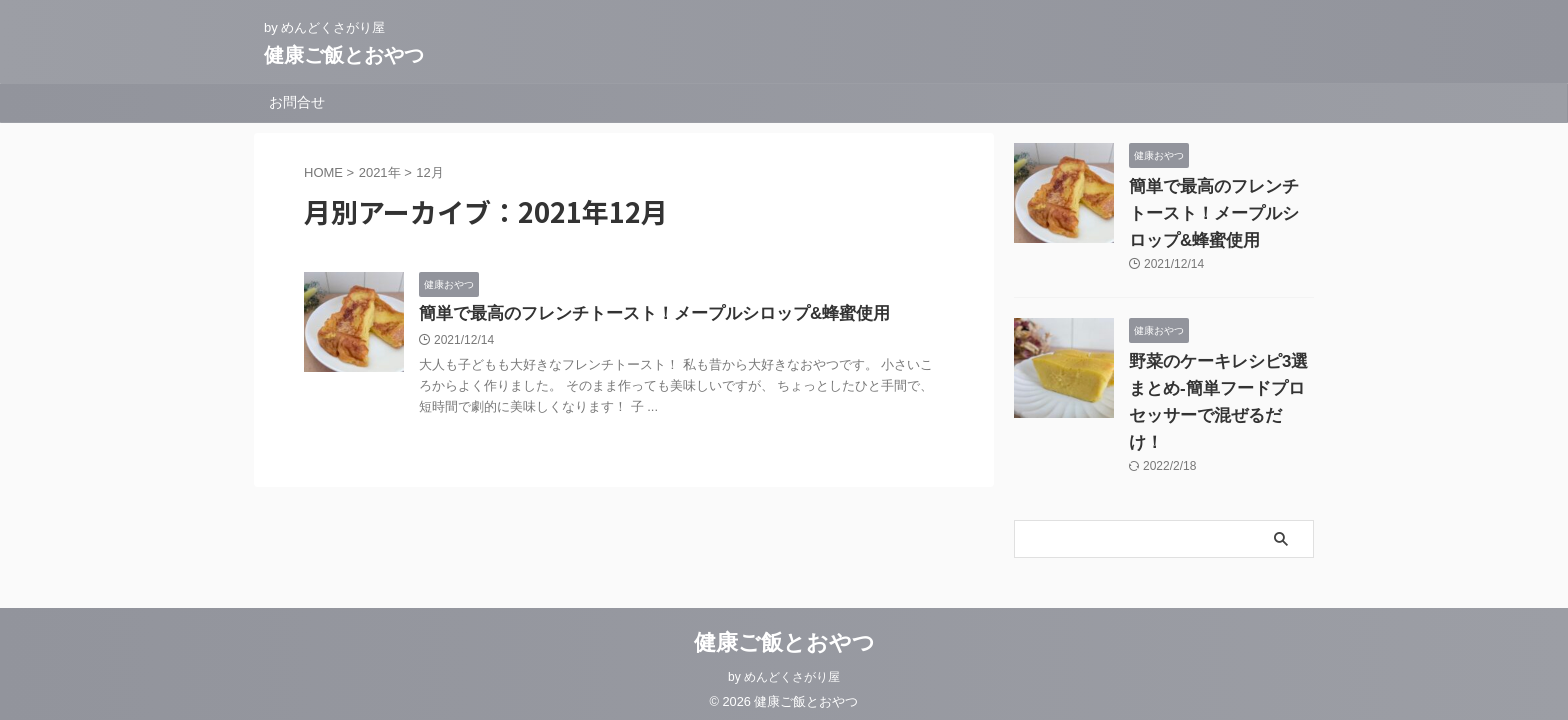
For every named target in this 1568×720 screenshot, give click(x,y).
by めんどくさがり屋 (784, 666)
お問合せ (297, 102)
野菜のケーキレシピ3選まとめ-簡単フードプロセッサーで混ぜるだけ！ (1221, 388)
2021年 (380, 172)
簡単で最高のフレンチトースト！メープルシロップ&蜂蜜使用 (641, 314)
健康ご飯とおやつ (344, 55)
